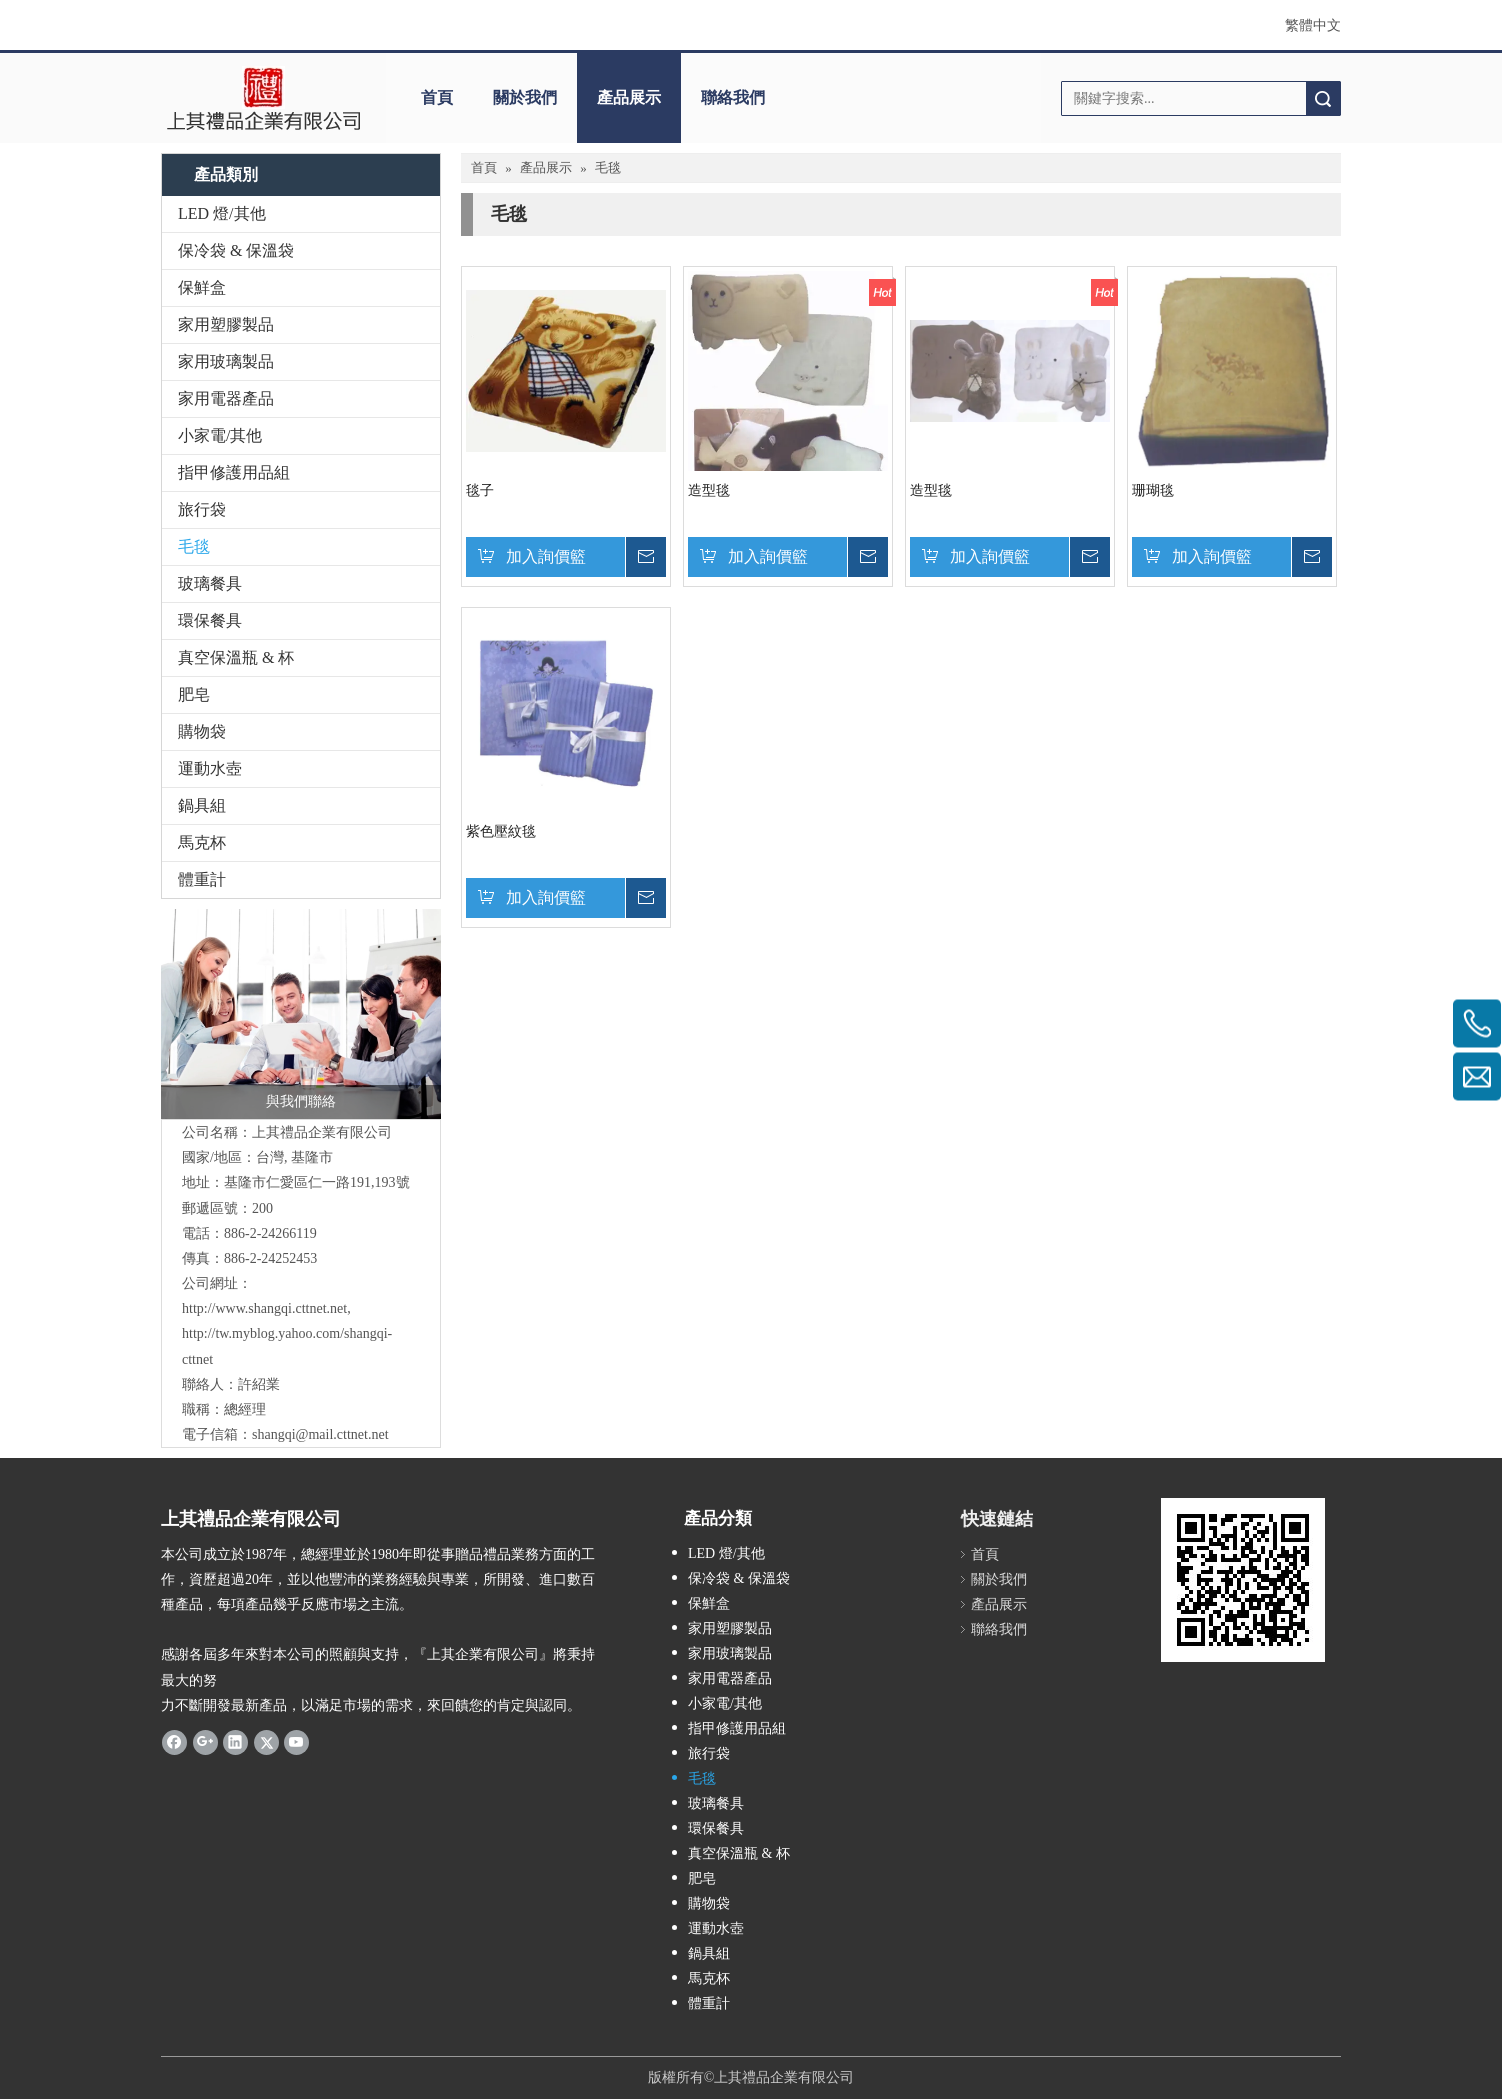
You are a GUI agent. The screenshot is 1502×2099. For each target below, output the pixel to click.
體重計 (202, 879)
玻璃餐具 (210, 583)
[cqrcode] (1243, 1580)
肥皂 (194, 694)
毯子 (480, 490)
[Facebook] (174, 1742)
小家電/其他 (220, 435)
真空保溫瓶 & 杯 (236, 657)
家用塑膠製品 (226, 324)
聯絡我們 (733, 97)
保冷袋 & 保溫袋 (236, 250)
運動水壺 (210, 768)
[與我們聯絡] (301, 1014)
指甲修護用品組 (234, 472)
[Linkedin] (235, 1742)
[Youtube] (296, 1742)
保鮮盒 (202, 287)
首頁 (437, 97)
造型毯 (709, 490)
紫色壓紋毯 (501, 831)
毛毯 (194, 546)
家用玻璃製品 (226, 361)
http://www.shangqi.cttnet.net (264, 1308)
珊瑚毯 (1153, 490)
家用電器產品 (226, 398)
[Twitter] (266, 1742)
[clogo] (263, 98)
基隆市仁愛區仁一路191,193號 (317, 1182)
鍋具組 (202, 805)
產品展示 (629, 97)
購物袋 (202, 731)
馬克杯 (202, 842)
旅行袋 (202, 509)
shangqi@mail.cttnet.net (320, 1434)
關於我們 (525, 97)
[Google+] (205, 1742)
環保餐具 (210, 620)
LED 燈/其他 (222, 213)
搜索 (1323, 98)
